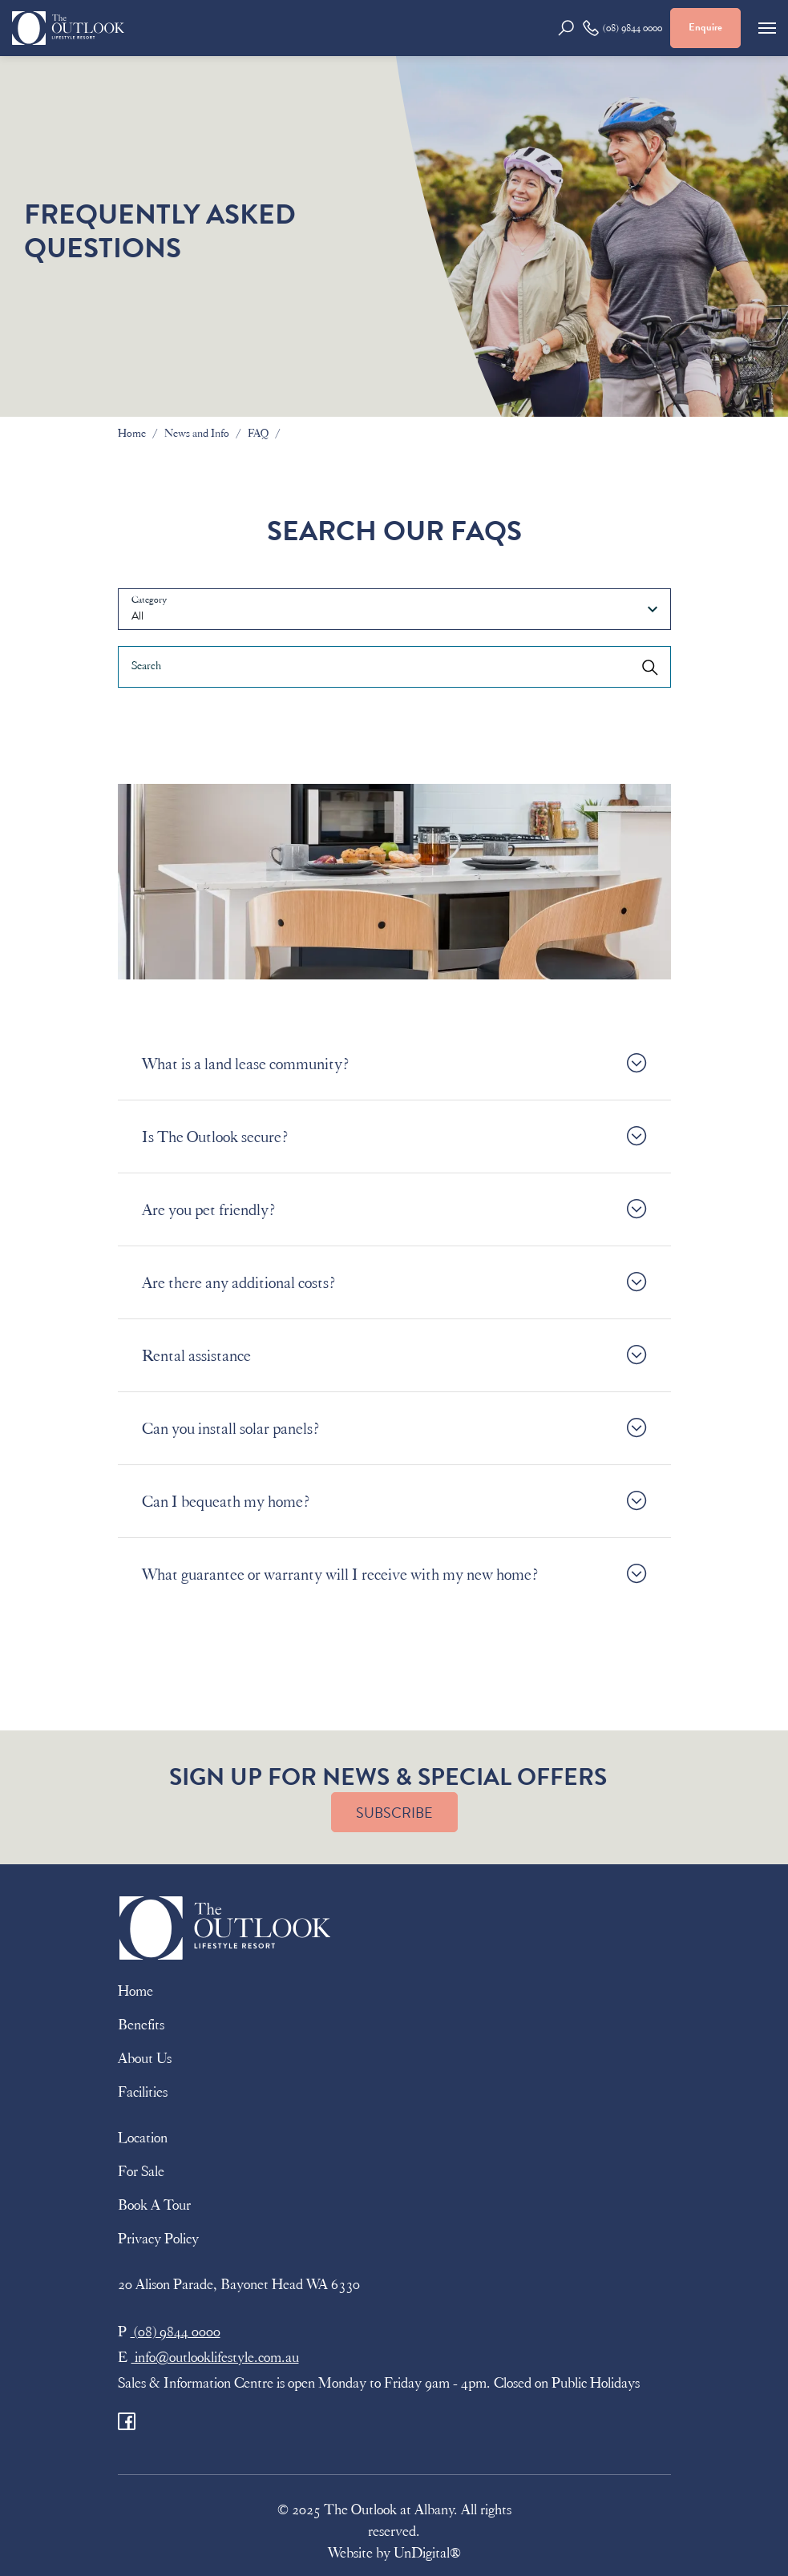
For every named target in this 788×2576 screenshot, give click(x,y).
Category (149, 600)
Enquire (705, 27)
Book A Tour (154, 2205)
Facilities (143, 2092)
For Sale (141, 2171)
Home (132, 433)
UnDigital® (427, 2553)
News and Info (196, 433)
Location (143, 2137)
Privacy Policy (158, 2238)
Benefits (141, 2024)
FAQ (258, 433)
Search (146, 665)
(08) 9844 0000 (622, 28)
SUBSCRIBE (394, 1812)
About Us (145, 2058)
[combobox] (394, 609)
